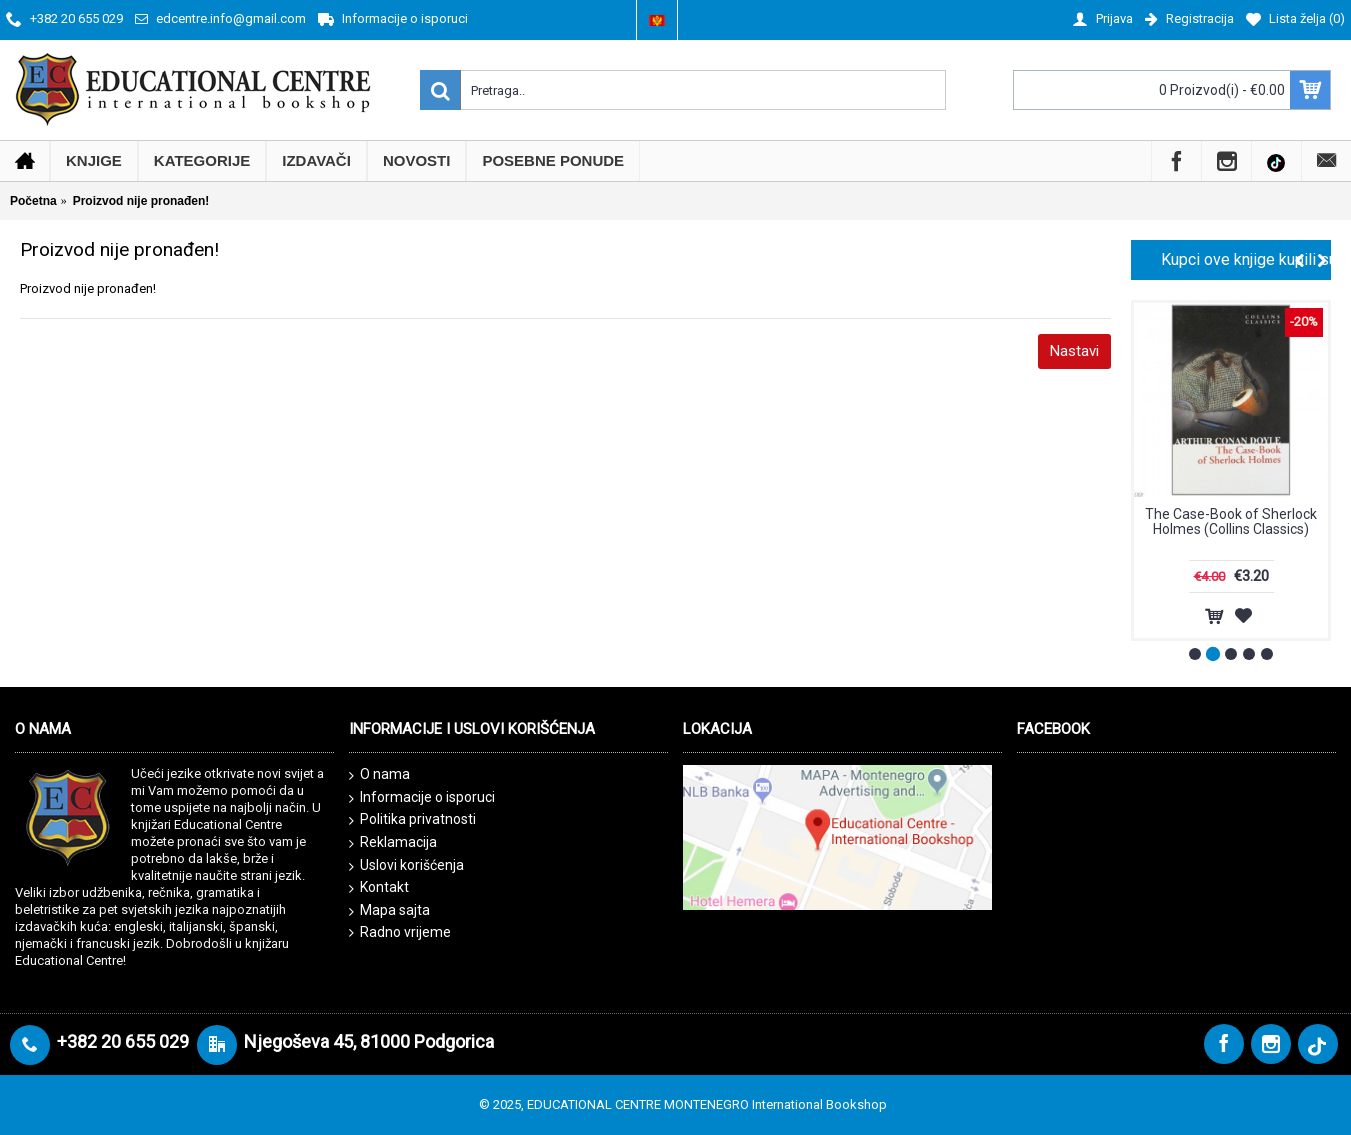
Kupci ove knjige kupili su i (1246, 259)
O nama (379, 775)
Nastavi (1074, 351)
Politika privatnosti (412, 820)
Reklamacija (393, 843)
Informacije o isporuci (422, 798)
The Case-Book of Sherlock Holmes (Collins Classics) (1231, 521)
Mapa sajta (389, 911)
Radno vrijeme (400, 932)
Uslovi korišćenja (406, 866)
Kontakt (379, 888)
